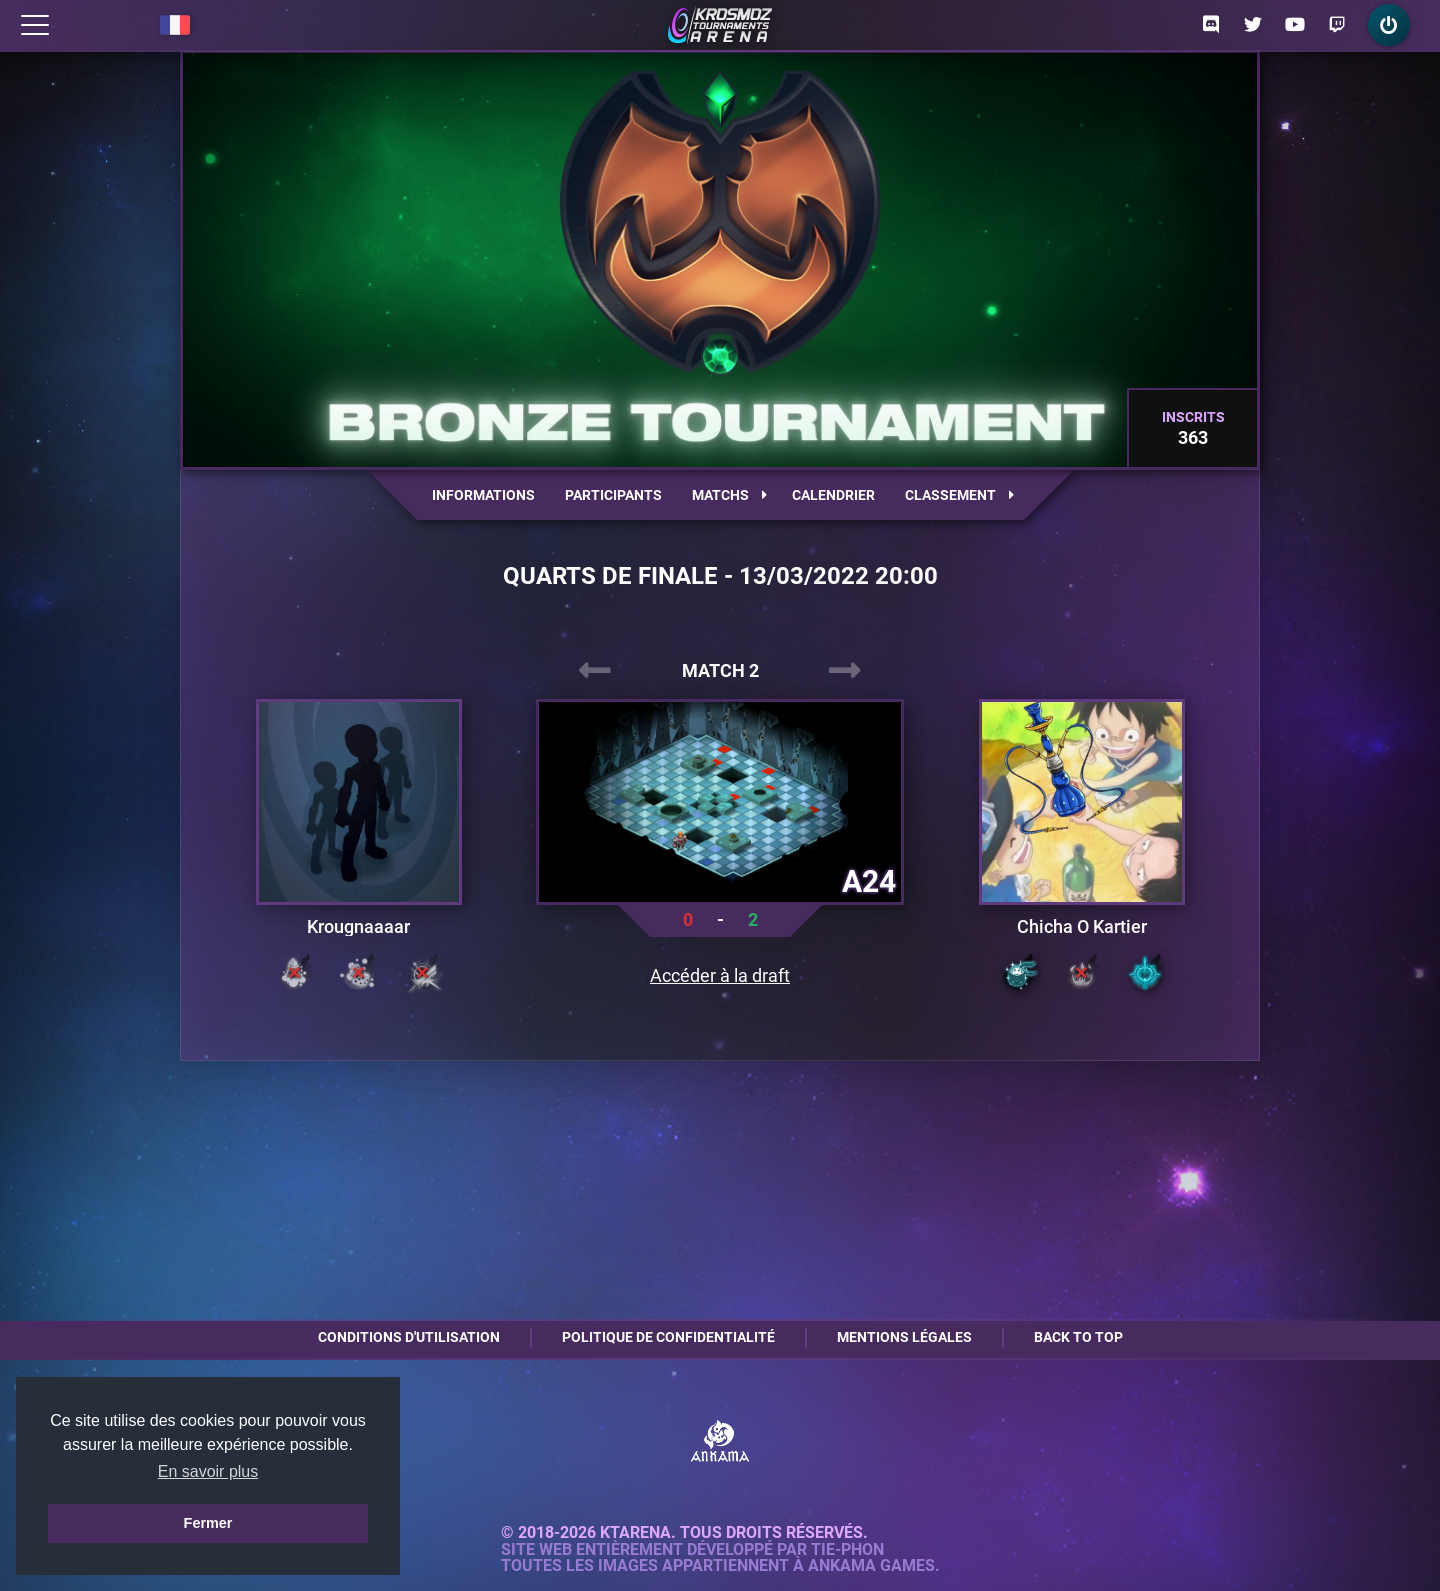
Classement (959, 495)
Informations (483, 495)
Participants (613, 495)
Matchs (729, 495)
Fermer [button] (208, 1523)
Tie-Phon (847, 1550)
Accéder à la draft (720, 976)
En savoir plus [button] (208, 1471)
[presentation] (595, 671)
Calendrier (833, 495)
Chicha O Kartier (1082, 927)
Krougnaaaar (358, 927)
